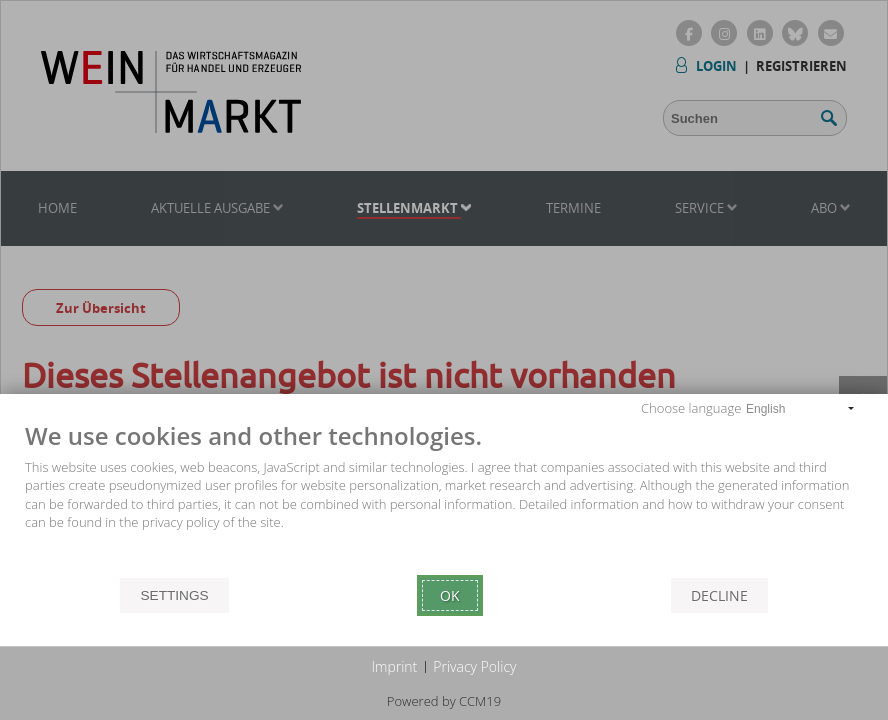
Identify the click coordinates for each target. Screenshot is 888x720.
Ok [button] (450, 595)
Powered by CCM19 (444, 701)
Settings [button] (174, 595)
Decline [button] (719, 595)
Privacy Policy (474, 666)
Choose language (691, 408)
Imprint (395, 666)
